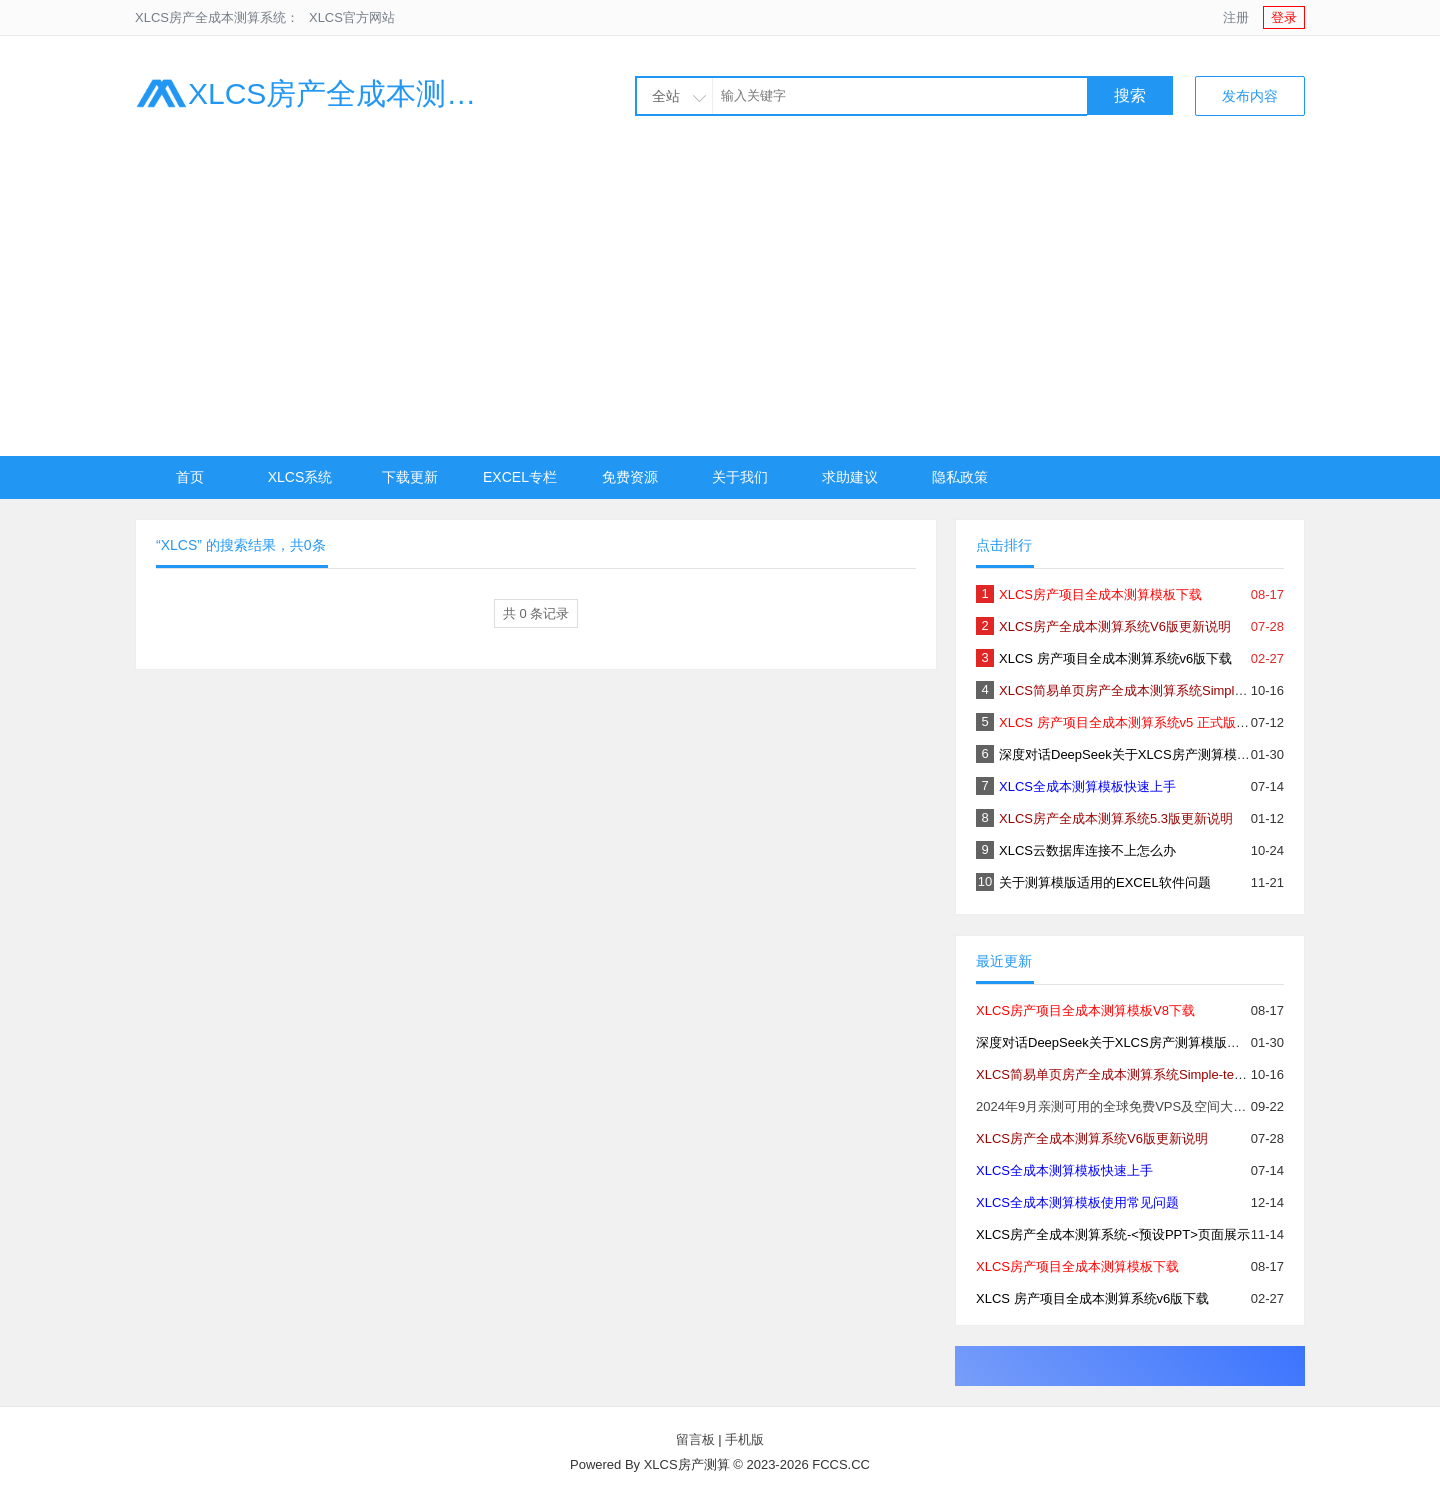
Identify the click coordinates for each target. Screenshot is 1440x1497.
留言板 (695, 1439)
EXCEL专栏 (520, 477)
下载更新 (410, 477)
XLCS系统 (300, 477)
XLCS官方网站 (352, 17)
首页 (190, 477)
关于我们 (740, 477)
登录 (1284, 17)
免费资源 (630, 477)
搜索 (1130, 95)
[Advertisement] (720, 306)
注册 (1236, 17)
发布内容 (1250, 96)
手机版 (744, 1439)
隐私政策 (960, 477)
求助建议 (850, 477)
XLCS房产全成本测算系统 (320, 93)
